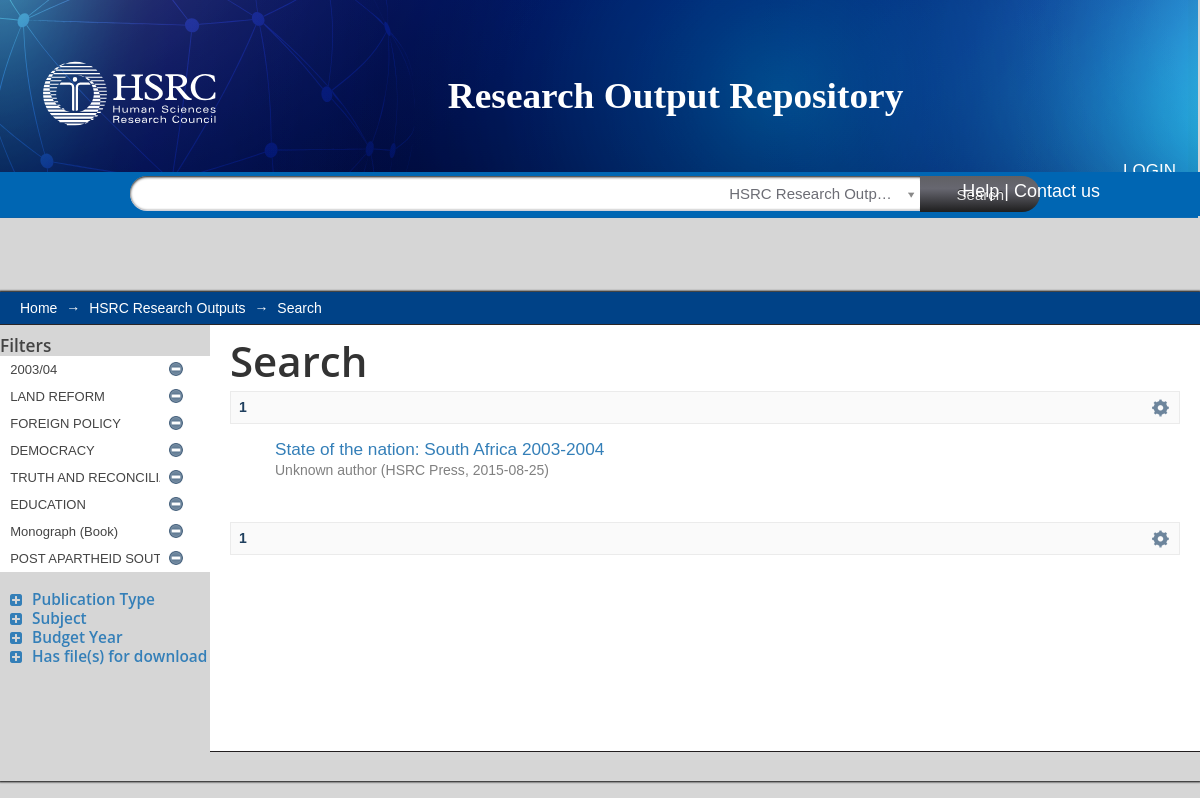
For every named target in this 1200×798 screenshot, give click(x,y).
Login (1149, 170)
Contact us (1057, 191)
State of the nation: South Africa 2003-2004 (439, 449)
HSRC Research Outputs (167, 308)
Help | (985, 191)
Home (38, 308)
